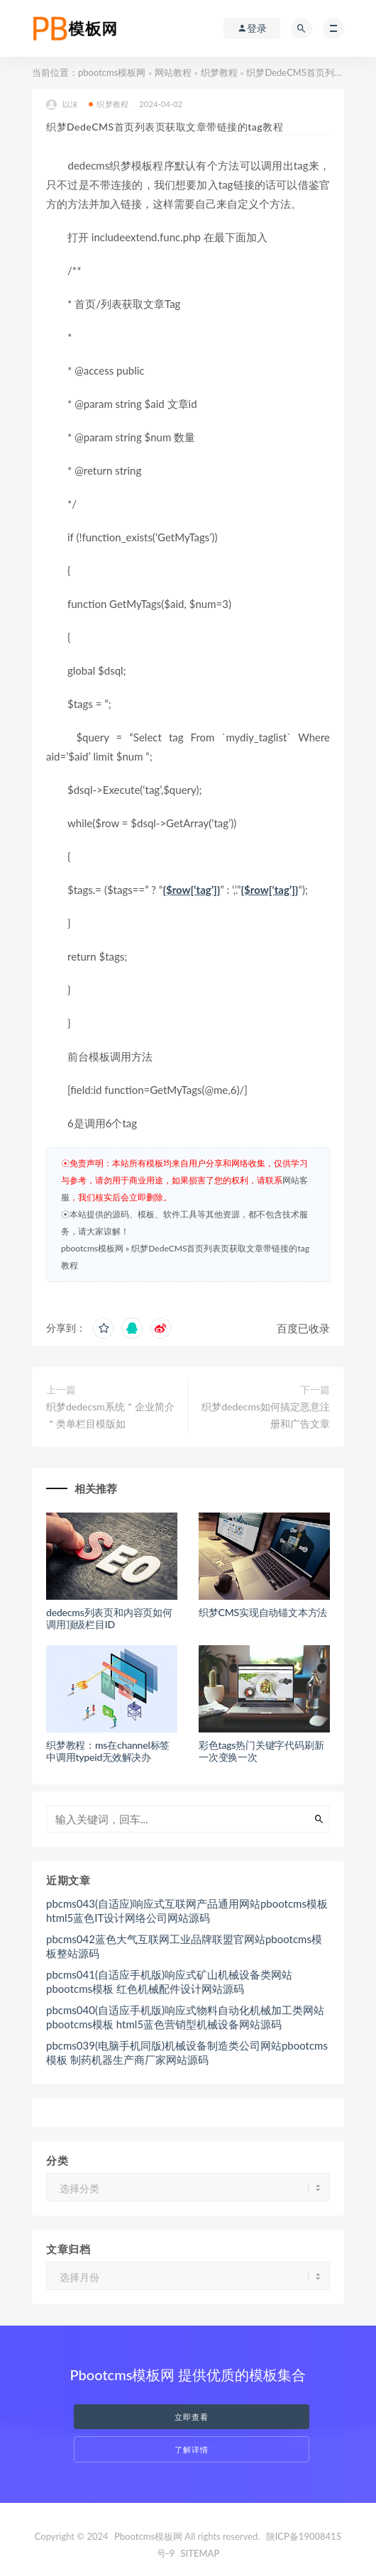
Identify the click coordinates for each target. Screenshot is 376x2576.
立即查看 (192, 2416)
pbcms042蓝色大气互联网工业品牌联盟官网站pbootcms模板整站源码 (184, 1946)
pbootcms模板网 (111, 72)
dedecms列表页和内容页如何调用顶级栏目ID (109, 1618)
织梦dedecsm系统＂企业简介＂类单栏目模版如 (110, 1415)
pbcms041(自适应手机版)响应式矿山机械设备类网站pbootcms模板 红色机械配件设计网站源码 (169, 1981)
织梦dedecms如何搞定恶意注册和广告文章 (265, 1415)
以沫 (62, 104)
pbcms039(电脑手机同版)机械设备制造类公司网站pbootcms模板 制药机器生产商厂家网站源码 (187, 2052)
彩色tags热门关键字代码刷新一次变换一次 (261, 1751)
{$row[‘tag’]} (191, 889)
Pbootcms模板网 (148, 2536)
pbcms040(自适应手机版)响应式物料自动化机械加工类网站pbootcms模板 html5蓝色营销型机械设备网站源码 (185, 2016)
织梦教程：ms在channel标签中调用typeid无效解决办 (108, 1751)
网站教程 (173, 72)
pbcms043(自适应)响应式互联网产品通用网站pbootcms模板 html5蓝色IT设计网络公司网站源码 (187, 1910)
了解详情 (192, 2449)
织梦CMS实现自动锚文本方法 (263, 1612)
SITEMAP (199, 2553)
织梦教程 (219, 72)
